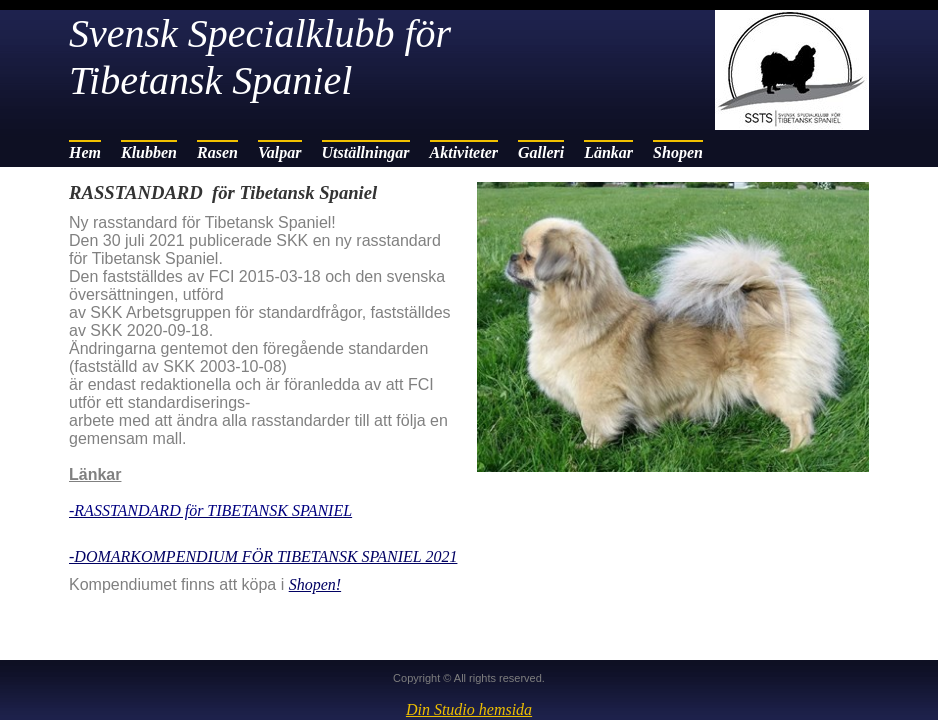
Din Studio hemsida (469, 709)
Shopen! (315, 584)
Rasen (217, 152)
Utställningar (366, 152)
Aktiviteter (464, 152)
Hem (85, 152)
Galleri (541, 152)
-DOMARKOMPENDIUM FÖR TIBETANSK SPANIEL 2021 (263, 556)
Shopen (678, 152)
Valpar (280, 152)
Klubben (149, 152)
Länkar (608, 152)
